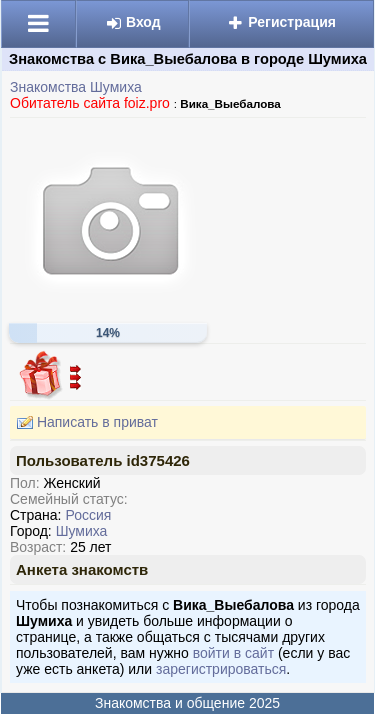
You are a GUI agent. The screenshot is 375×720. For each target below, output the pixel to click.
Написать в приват (84, 422)
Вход (133, 22)
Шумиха (82, 531)
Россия (88, 515)
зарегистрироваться (221, 669)
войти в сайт (233, 653)
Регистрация (281, 22)
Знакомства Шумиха (76, 87)
